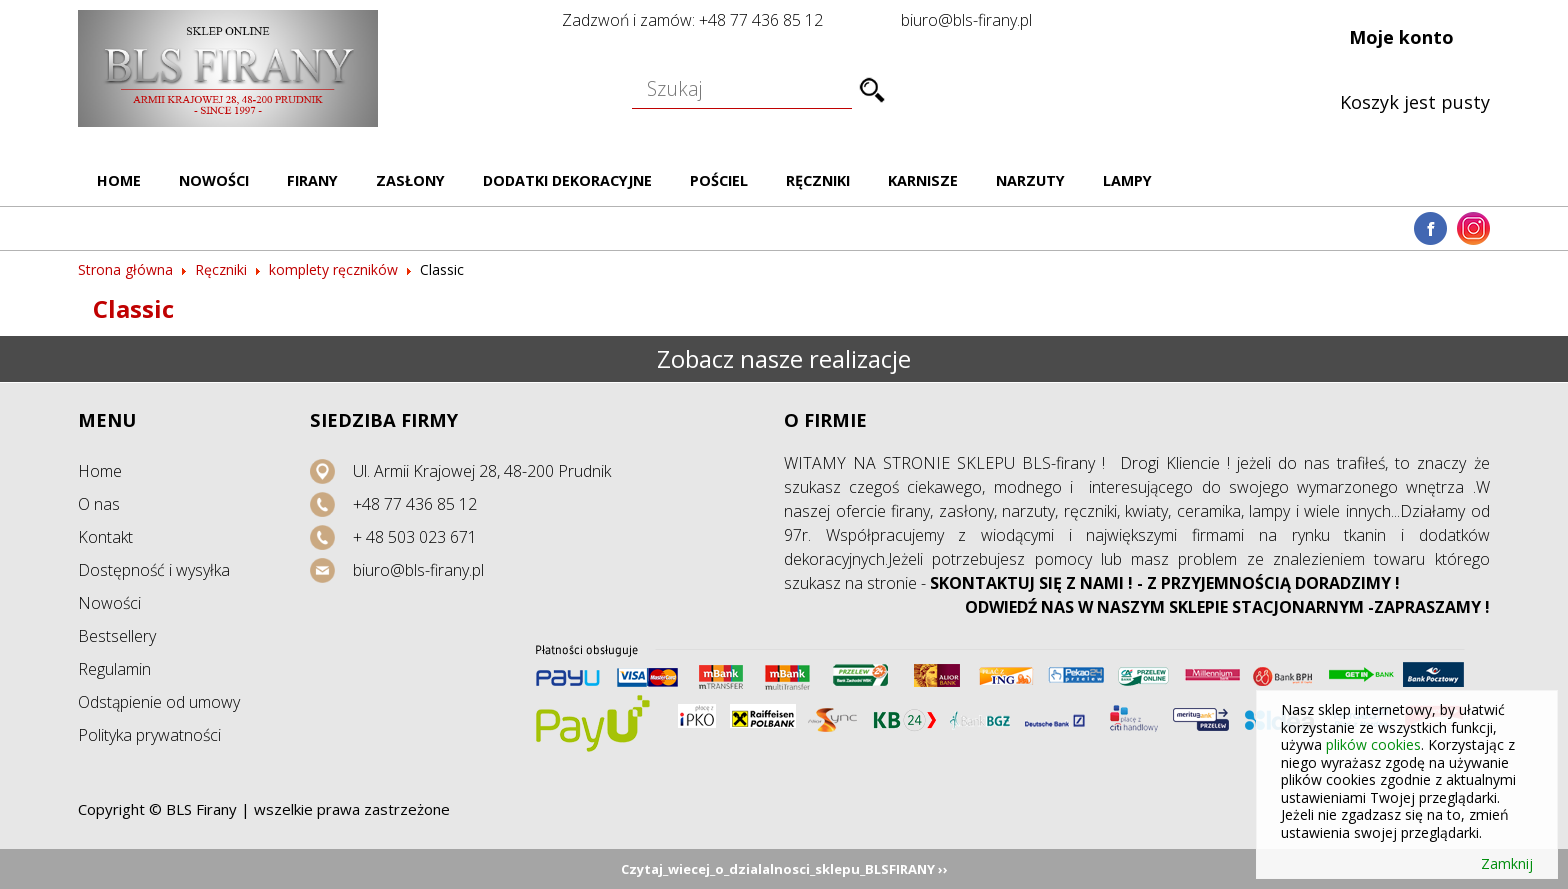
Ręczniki (818, 180)
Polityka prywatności (149, 735)
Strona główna (125, 269)
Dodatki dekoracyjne (567, 180)
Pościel (719, 180)
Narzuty (1030, 180)
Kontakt (105, 537)
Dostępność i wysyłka (154, 570)
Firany (312, 180)
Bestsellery (117, 636)
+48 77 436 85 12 (415, 504)
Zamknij (1507, 864)
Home (119, 180)
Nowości (214, 180)
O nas (99, 504)
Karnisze (923, 180)
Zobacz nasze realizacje (784, 358)
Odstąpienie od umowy (159, 702)
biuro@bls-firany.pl (966, 20)
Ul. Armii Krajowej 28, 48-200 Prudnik (482, 471)
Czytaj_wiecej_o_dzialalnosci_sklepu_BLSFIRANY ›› (784, 869)
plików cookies (1373, 744)
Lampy (1127, 180)
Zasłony (410, 180)
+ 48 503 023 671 (415, 537)
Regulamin (114, 669)
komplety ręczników (333, 269)
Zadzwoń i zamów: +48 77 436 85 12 (692, 20)
